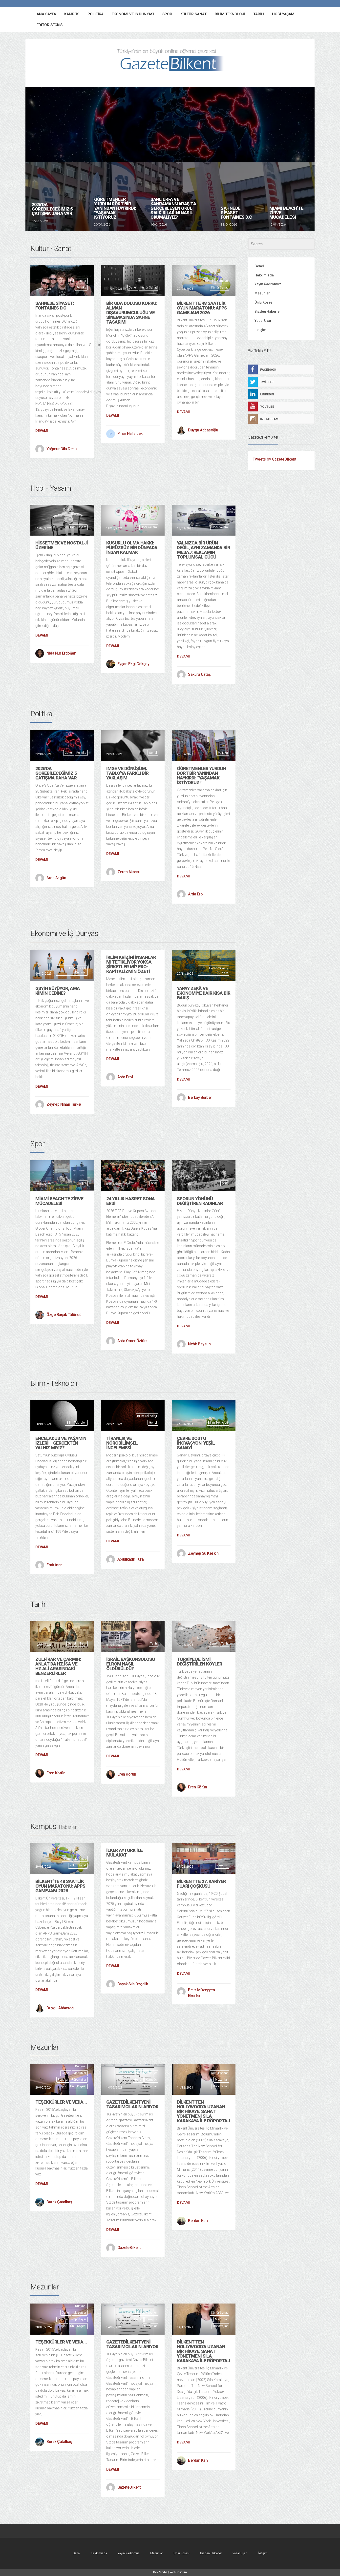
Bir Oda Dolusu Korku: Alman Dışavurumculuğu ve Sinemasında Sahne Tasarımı (131, 312)
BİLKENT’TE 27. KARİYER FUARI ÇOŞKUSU (201, 1884)
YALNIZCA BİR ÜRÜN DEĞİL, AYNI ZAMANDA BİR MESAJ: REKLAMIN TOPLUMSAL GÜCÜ (203, 550)
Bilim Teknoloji (76, 1422)
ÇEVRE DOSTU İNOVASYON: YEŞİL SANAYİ (196, 1443)
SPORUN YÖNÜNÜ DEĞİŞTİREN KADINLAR (200, 1201)
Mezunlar (79, 2073)
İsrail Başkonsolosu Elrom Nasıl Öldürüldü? (130, 1663)
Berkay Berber (200, 1097)
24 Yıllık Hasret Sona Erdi (130, 1201)
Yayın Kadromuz (268, 284)
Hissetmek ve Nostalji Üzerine (61, 545)
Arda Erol (196, 894)
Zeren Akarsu (128, 872)
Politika (81, 287)
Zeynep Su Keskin (203, 1553)
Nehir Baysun (199, 1344)
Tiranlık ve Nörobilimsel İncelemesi (122, 1443)
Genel (133, 287)
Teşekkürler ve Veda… (61, 2102)
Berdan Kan (198, 2220)
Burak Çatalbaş (59, 2202)
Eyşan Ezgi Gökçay (133, 663)
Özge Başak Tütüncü (63, 1314)
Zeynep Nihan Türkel (63, 1104)
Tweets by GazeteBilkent (274, 459)
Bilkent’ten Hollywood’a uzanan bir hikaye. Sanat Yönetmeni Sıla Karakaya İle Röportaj (203, 2111)
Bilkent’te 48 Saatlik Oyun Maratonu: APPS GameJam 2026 (202, 307)
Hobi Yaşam (78, 527)
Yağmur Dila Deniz (62, 448)
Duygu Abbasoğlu (203, 430)
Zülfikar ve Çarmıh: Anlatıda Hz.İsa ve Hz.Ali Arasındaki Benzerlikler (58, 1666)
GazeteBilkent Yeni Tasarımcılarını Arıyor (132, 2104)
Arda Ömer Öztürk (132, 1340)
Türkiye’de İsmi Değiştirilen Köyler (199, 1661)
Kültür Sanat (78, 281)
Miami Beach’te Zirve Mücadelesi (59, 1201)
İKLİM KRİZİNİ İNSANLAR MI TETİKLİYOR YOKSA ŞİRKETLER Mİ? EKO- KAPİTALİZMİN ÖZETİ (131, 964)
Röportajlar (78, 2079)
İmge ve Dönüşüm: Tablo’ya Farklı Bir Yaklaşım (127, 773)
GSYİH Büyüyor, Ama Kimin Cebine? (57, 991)
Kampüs (222, 281)
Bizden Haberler (146, 2073)
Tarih (83, 1643)
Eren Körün (55, 1773)
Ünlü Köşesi (78, 2086)
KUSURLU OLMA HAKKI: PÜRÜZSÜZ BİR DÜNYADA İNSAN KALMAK (131, 547)
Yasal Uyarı (264, 321)
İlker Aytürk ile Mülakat (124, 1852)
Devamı (41, 431)
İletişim (260, 330)
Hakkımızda (264, 275)
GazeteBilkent (129, 2247)
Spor (83, 1183)
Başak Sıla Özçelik (132, 1984)
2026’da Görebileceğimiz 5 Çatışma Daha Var (56, 773)
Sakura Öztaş (199, 674)
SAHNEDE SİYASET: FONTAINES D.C (54, 305)
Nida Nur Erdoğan (61, 653)
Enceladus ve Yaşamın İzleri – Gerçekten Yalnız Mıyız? (60, 1443)
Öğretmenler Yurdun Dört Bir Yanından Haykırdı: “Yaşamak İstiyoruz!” (201, 775)
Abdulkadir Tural (131, 1559)
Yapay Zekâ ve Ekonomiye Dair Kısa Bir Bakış (203, 993)
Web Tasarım (178, 2572)
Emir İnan (54, 1565)
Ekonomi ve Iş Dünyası (76, 970)
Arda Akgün (56, 877)
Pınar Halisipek (130, 433)
